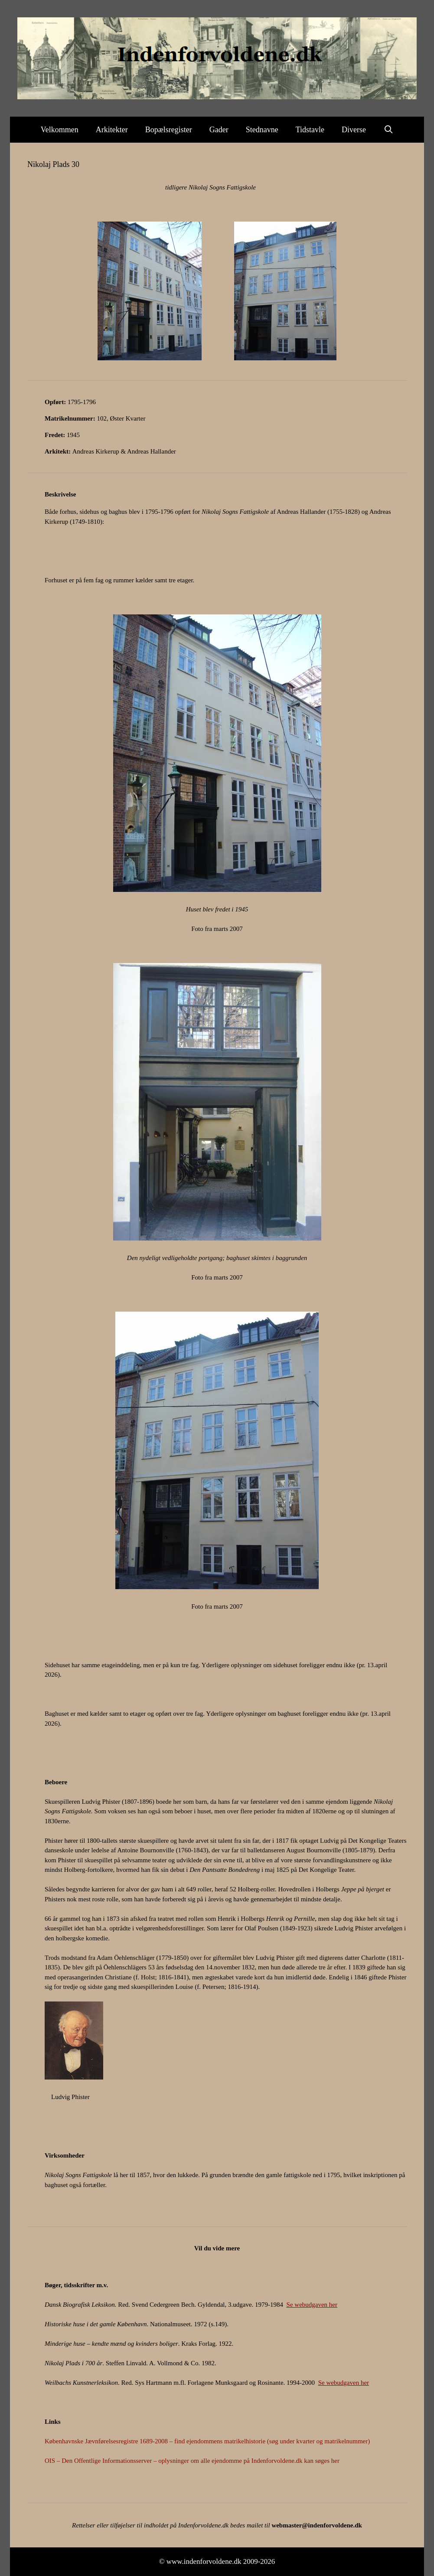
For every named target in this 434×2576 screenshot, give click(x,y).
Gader (218, 129)
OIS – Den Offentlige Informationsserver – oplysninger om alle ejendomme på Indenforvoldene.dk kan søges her (192, 2460)
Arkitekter (112, 129)
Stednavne (262, 129)
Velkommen (59, 129)
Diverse (354, 129)
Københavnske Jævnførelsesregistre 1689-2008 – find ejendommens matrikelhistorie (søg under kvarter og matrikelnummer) (207, 2441)
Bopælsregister (168, 129)
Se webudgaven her (312, 2304)
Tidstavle (310, 129)
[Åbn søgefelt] (388, 130)
